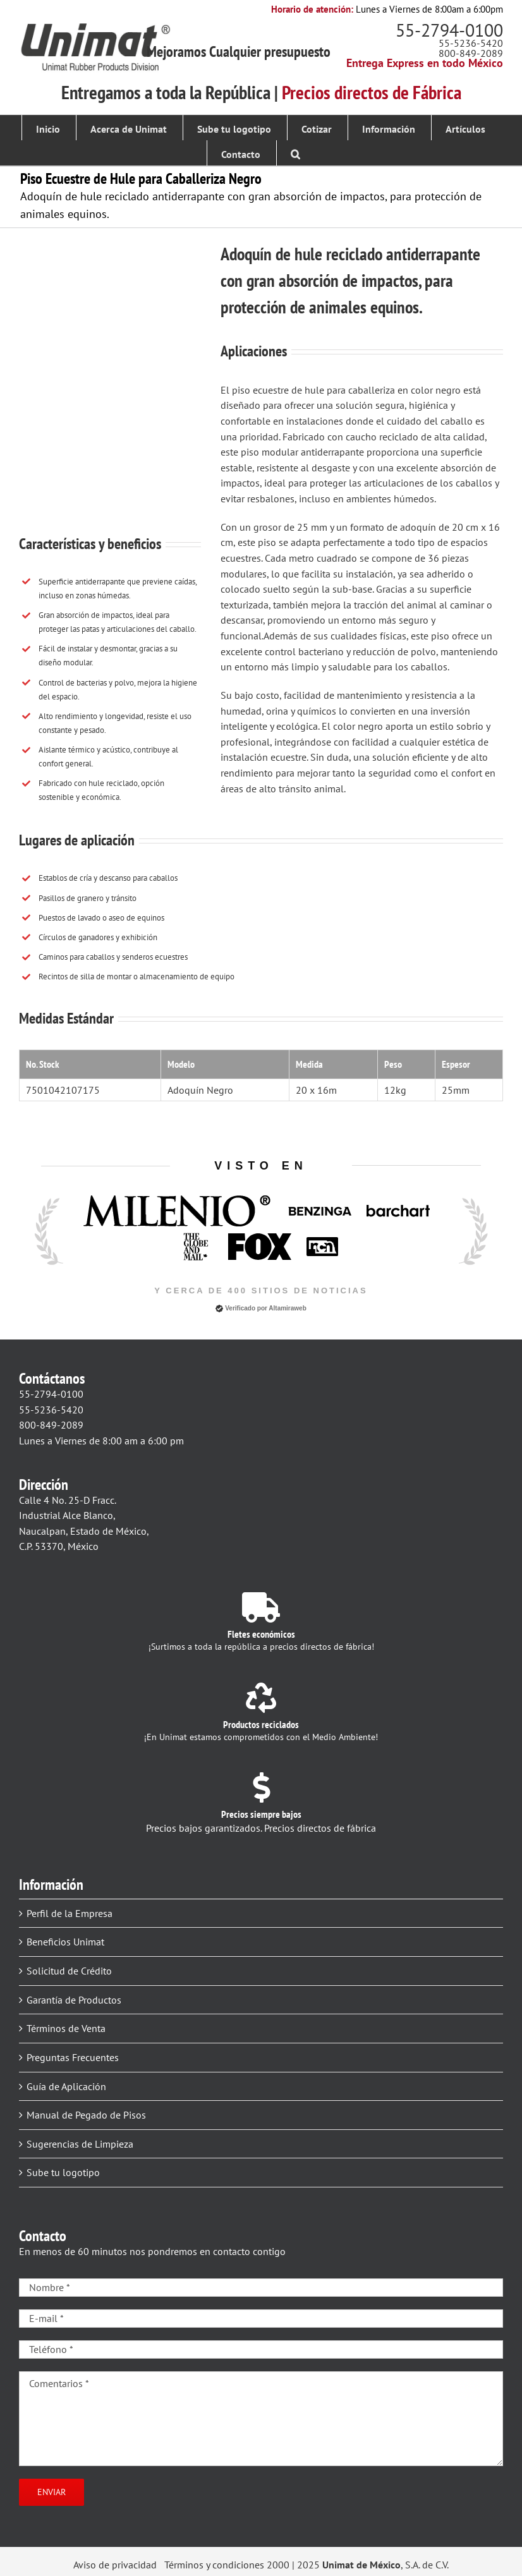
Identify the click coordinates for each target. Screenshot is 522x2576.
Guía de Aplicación (66, 2086)
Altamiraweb (287, 1308)
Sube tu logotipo (63, 2172)
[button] (295, 153)
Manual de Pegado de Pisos (86, 2114)
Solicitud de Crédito (69, 1970)
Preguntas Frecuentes (73, 2057)
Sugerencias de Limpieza (80, 2144)
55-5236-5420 (471, 43)
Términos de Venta (66, 2028)
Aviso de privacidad (115, 2564)
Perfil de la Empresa (69, 1913)
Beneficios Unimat (65, 1941)
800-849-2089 (471, 53)
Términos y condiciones (214, 2564)
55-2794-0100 (449, 30)
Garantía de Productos (74, 1999)
